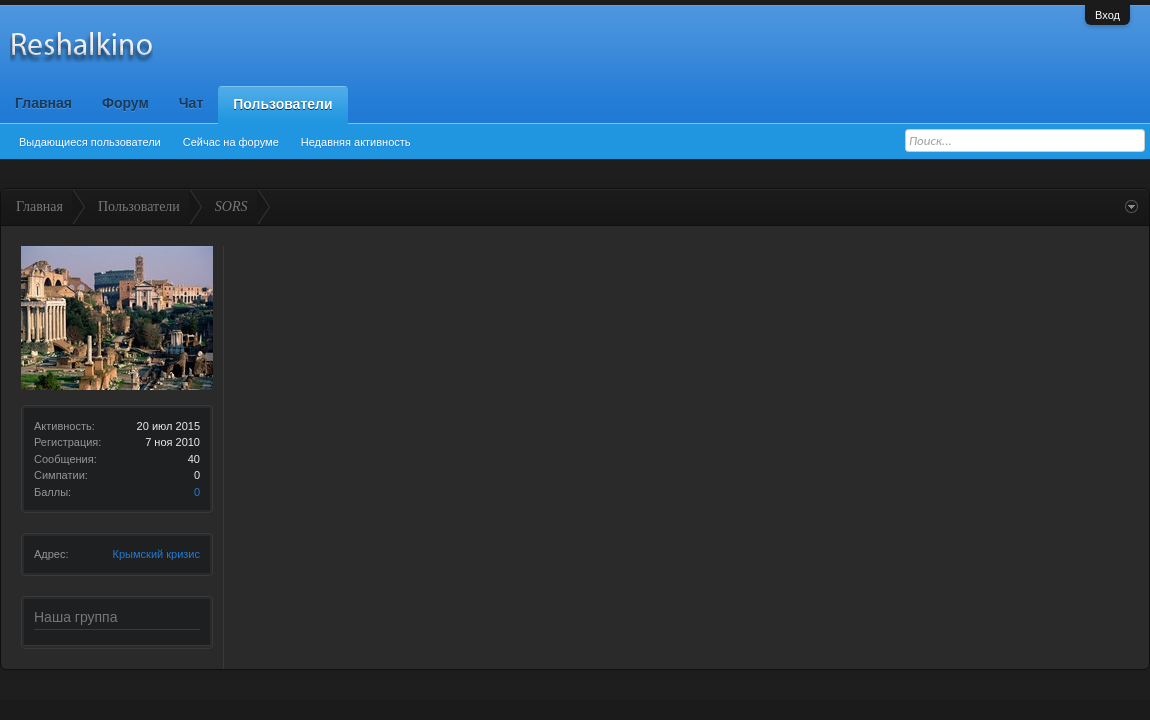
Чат (191, 103)
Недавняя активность (356, 142)
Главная (43, 103)
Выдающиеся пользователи (90, 142)
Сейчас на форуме (231, 142)
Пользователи (282, 104)
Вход (1107, 15)
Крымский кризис (156, 554)
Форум (125, 103)
